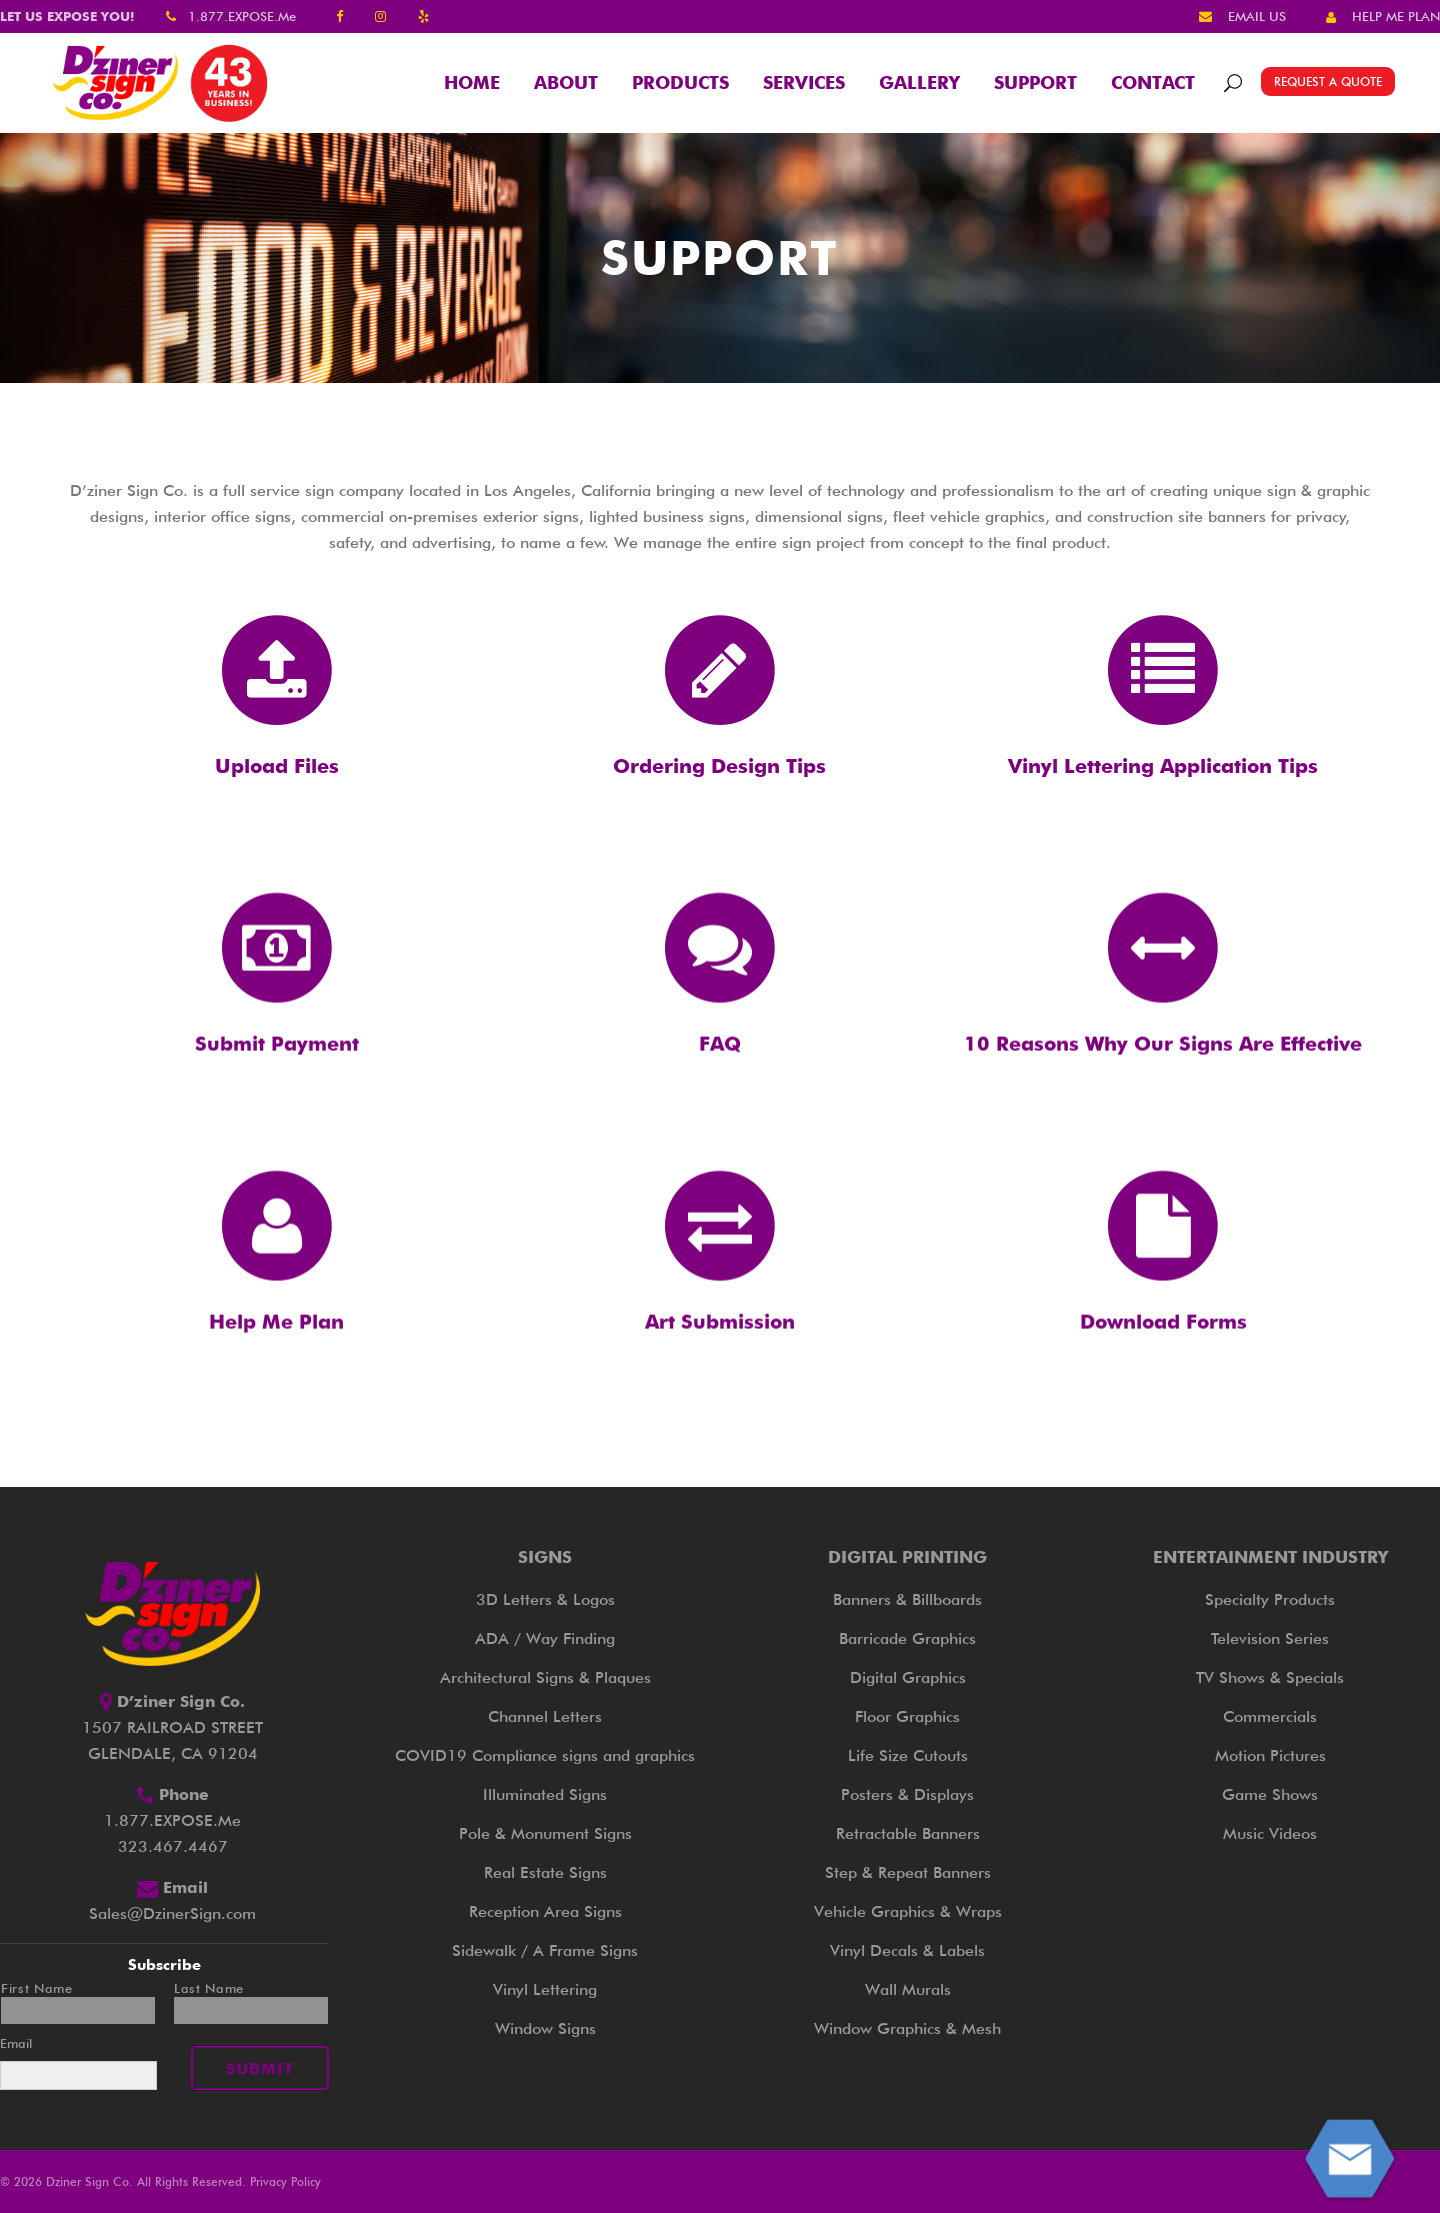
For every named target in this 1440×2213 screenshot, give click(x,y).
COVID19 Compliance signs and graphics (545, 1755)
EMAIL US (1257, 16)
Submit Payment (277, 1094)
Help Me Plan (276, 1372)
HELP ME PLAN (1396, 16)
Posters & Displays (907, 1794)
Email (16, 2043)
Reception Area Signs (545, 1911)
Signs (545, 1557)
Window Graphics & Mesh (907, 2028)
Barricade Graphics (907, 1638)
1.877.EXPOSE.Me (242, 16)
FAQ (720, 1094)
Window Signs (545, 2028)
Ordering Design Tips (719, 766)
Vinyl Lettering (545, 1989)
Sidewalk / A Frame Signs (545, 1950)
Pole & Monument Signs (545, 1833)
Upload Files (277, 766)
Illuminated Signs (545, 1794)
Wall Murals (908, 1989)
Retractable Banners (908, 1833)
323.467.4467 (173, 1846)
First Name (37, 1988)
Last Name (209, 1988)
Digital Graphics (908, 1677)
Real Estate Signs (545, 1872)
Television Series (1270, 1638)
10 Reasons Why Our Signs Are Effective (1163, 1094)
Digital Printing (907, 1557)
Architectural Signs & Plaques (545, 1677)
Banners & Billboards (907, 1599)
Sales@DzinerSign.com (172, 1913)
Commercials (1270, 1716)
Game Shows (1270, 1794)
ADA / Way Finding (545, 1638)
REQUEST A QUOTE (1328, 81)
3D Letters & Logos (545, 1599)
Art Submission (720, 1372)
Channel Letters (545, 1716)
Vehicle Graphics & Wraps (908, 1911)
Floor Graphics (907, 1716)
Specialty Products (1270, 1599)
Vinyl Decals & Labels (907, 1950)
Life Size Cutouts (908, 1755)
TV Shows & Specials (1270, 1677)
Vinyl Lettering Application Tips (1163, 766)
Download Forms (1163, 1372)
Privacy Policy (285, 2181)
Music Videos (1270, 1833)
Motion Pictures (1270, 1755)
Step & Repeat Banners (908, 1872)
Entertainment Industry (1270, 1557)
